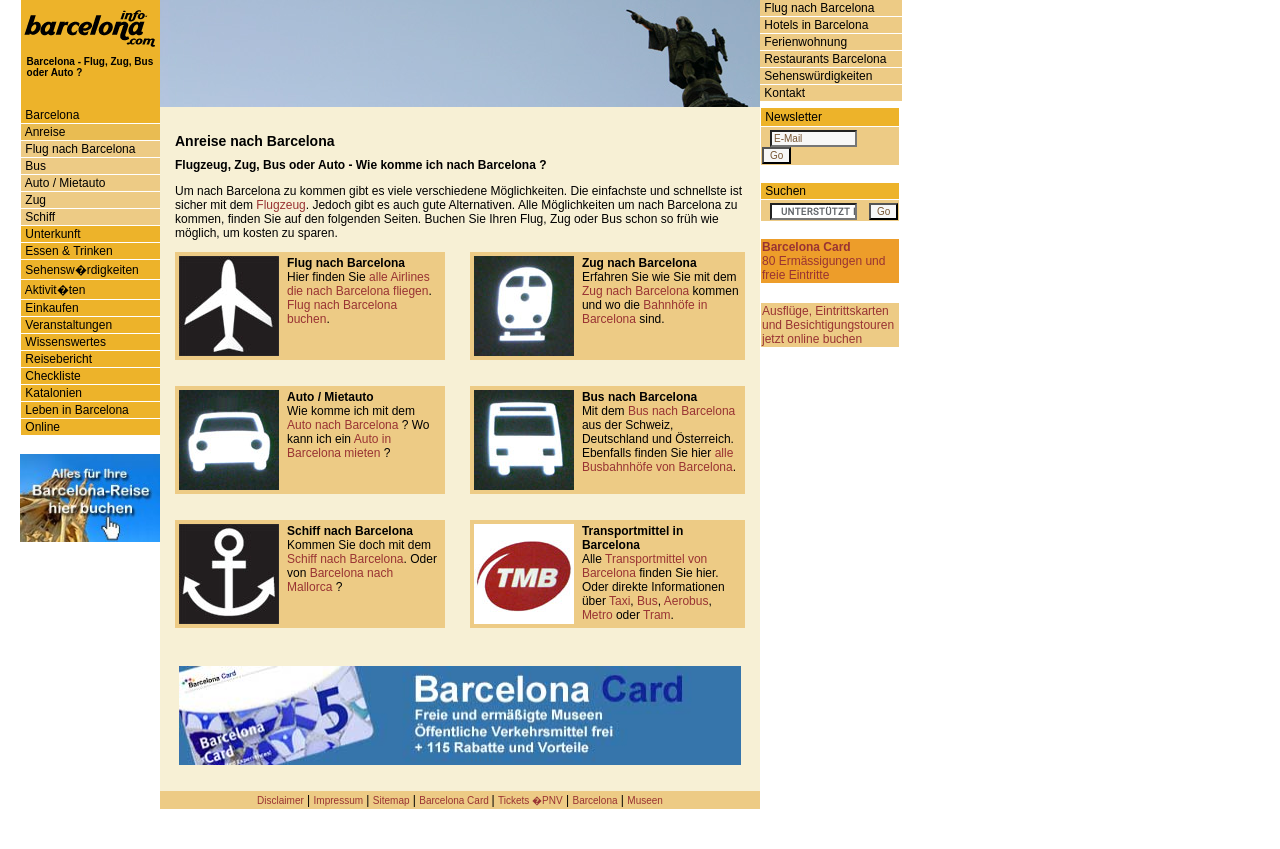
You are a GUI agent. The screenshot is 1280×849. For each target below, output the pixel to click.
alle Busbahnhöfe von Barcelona (657, 460)
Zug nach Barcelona (635, 291)
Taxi (619, 601)
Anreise (43, 132)
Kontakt (783, 93)
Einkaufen (50, 308)
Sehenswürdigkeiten (816, 76)
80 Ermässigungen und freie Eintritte (823, 261)
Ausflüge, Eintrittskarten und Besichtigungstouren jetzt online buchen (828, 325)
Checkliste (51, 376)
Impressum (338, 800)
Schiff (38, 217)
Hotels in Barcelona (814, 25)
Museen (645, 800)
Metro (597, 615)
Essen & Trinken (67, 251)
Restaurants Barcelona (823, 59)
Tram (657, 615)
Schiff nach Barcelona (345, 559)
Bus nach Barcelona (681, 411)
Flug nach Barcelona (817, 8)
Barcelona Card (455, 800)
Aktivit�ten (53, 290)
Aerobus (686, 601)
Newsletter (793, 117)
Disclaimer (280, 800)
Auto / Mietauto (63, 183)
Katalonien (52, 393)
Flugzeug (280, 205)
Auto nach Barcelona (344, 425)
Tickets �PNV (530, 800)
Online (41, 427)
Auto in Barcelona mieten (339, 446)
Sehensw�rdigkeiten (80, 270)
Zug (34, 200)
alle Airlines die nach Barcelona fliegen (358, 284)
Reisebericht (57, 359)
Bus (34, 166)
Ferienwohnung (804, 42)
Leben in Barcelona (75, 410)
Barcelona (50, 115)
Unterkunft (51, 234)
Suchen (785, 191)
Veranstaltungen (67, 325)
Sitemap (391, 800)
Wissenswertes (64, 342)
